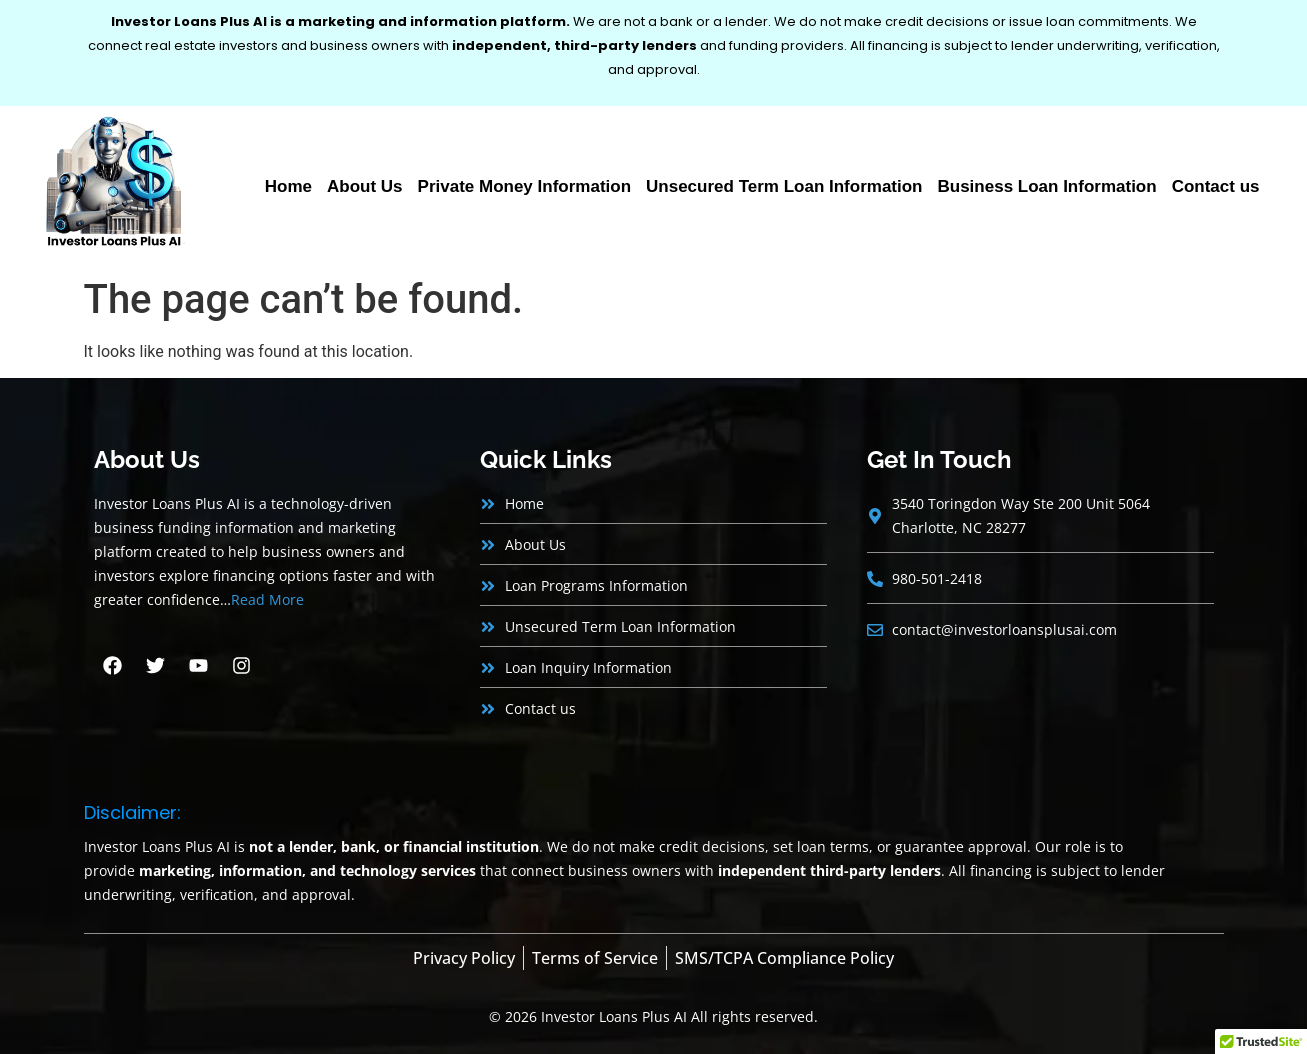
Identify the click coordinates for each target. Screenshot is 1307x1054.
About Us (365, 186)
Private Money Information (524, 186)
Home (288, 186)
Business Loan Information (1047, 186)
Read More (267, 599)
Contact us (1216, 186)
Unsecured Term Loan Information (784, 186)
